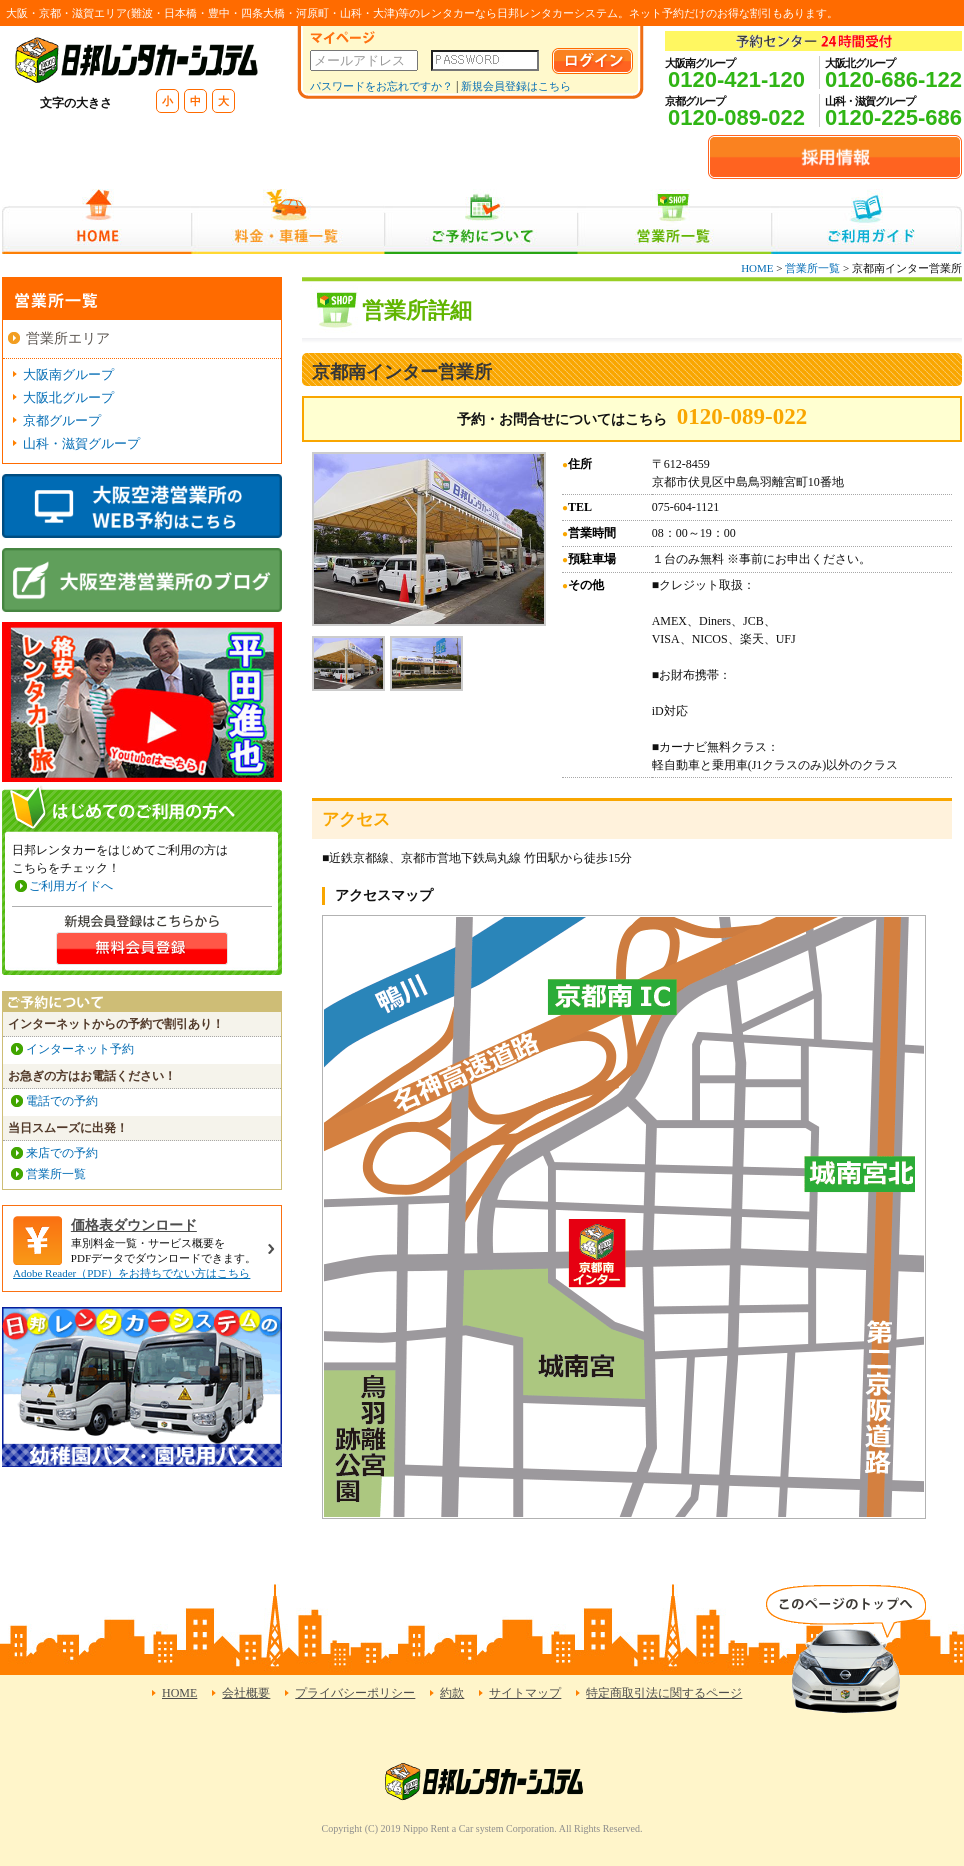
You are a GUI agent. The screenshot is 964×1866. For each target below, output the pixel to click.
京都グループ (62, 420)
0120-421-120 (736, 79)
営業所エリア (68, 338)
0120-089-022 (736, 117)
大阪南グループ (68, 374)
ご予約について (481, 221)
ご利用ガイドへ (71, 886)
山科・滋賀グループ (81, 443)
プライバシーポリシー (355, 1693)
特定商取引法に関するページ (664, 1693)
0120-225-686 (893, 117)
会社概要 (246, 1693)
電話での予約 (62, 1101)
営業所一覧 (674, 221)
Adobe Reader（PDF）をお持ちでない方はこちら (131, 1273)
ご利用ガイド (866, 221)
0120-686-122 (893, 79)
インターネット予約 (80, 1049)
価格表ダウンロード (134, 1225)
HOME (96, 221)
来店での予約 (62, 1153)
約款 (452, 1693)
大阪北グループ (68, 397)
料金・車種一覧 (288, 221)
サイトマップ (525, 1693)
